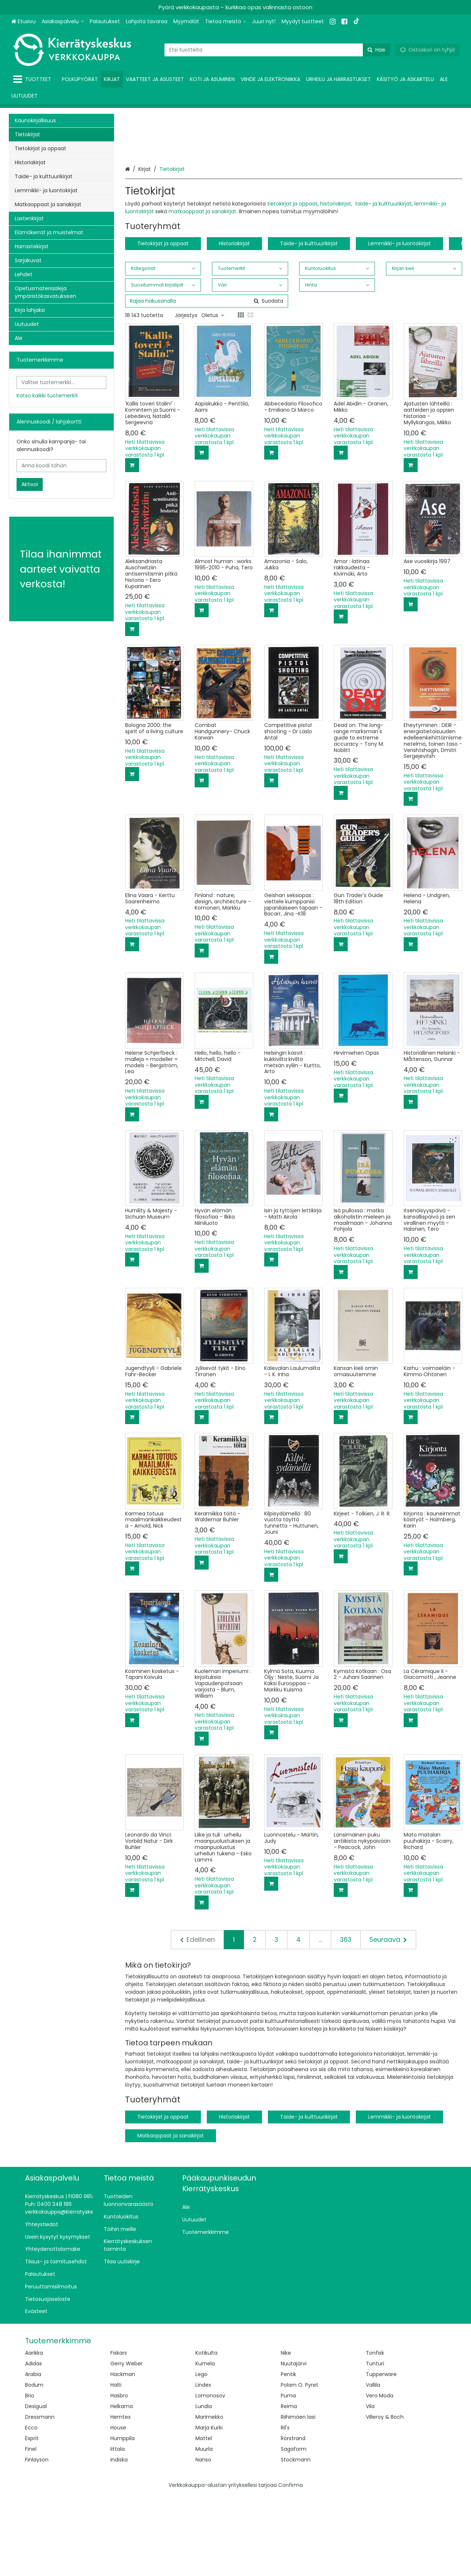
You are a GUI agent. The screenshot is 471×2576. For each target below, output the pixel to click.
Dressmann (39, 2498)
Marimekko (209, 2498)
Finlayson (37, 2540)
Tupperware (381, 2455)
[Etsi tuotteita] (277, 49)
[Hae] (376, 49)
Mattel (203, 2519)
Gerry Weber (126, 2444)
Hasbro (119, 2476)
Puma (288, 2476)
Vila (370, 2487)
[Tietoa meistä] (225, 21)
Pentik (288, 2455)
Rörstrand (293, 2519)
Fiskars (118, 2434)
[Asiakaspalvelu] (63, 21)
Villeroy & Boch (385, 2498)
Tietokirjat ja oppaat (163, 324)
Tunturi (375, 2444)
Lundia (203, 2487)
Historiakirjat (234, 324)
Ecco (31, 2508)
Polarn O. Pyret (299, 2466)
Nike (286, 2434)
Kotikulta (206, 2434)
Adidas (33, 2444)
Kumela (205, 2444)
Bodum (34, 2466)
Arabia (33, 2455)
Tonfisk (375, 2434)
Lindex (203, 2466)
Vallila (373, 2466)
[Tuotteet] (33, 79)
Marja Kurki (209, 2508)
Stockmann (296, 2540)
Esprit (32, 2519)
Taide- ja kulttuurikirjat (309, 324)
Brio (29, 2476)
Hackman (122, 2455)
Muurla (204, 2530)
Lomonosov (210, 2476)
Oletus (212, 396)
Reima (289, 2487)
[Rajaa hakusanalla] (206, 382)
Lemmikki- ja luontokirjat (399, 324)
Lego (201, 2455)
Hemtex (120, 2498)
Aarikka (34, 2434)
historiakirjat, (337, 284)
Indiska (119, 2540)
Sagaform (294, 2530)
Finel (30, 2530)
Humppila (122, 2519)
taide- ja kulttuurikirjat (383, 284)
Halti (115, 2466)
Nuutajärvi (294, 2444)
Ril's (285, 2508)
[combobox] (277, 49)
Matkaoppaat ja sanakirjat (170, 2216)
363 (345, 2020)
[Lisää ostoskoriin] (132, 546)
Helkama (121, 2487)
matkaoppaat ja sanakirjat (202, 292)
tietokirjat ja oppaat (292, 284)
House (118, 2508)
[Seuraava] (388, 2020)
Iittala (117, 2530)
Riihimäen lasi (298, 2498)
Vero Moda (379, 2476)
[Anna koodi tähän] (61, 465)
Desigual (36, 2487)
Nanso (203, 2540)
